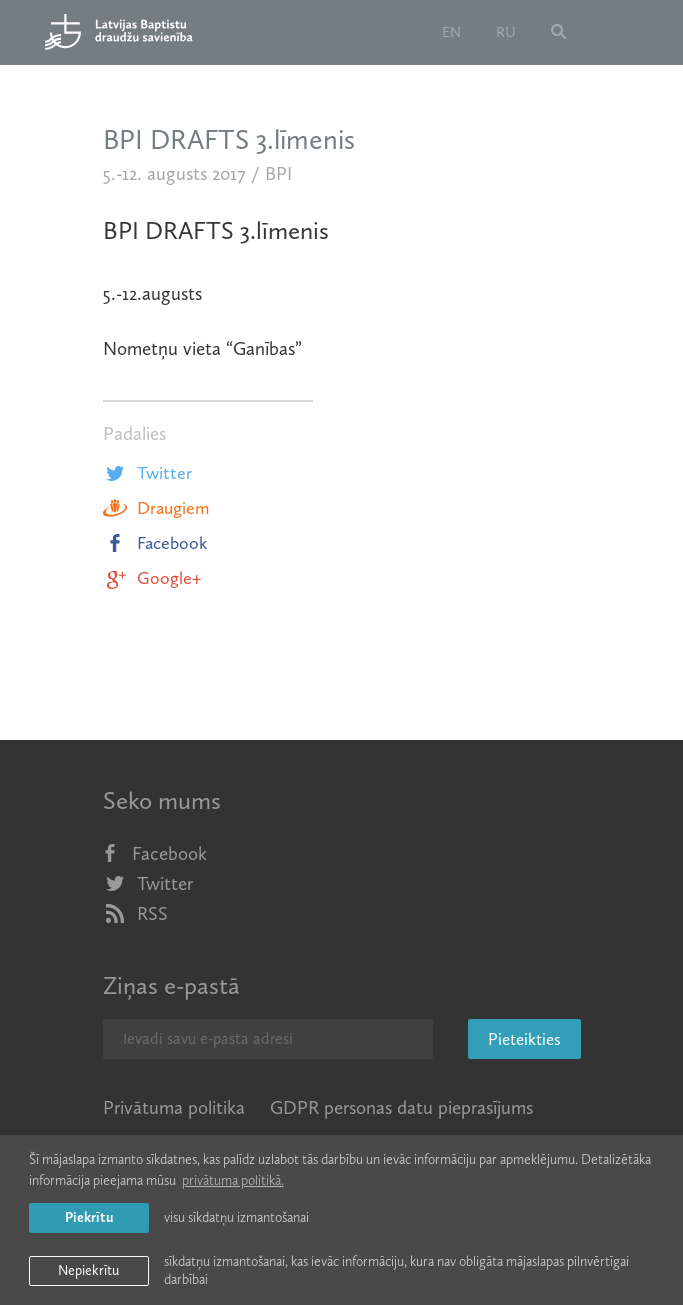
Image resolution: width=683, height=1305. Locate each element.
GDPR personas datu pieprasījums (401, 1107)
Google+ (152, 578)
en (451, 32)
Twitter (147, 473)
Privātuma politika (174, 1107)
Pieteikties (524, 1039)
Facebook (155, 543)
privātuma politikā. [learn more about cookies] (233, 1180)
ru (506, 32)
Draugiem (156, 508)
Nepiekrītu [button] (88, 1270)
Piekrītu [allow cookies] (89, 1217)
